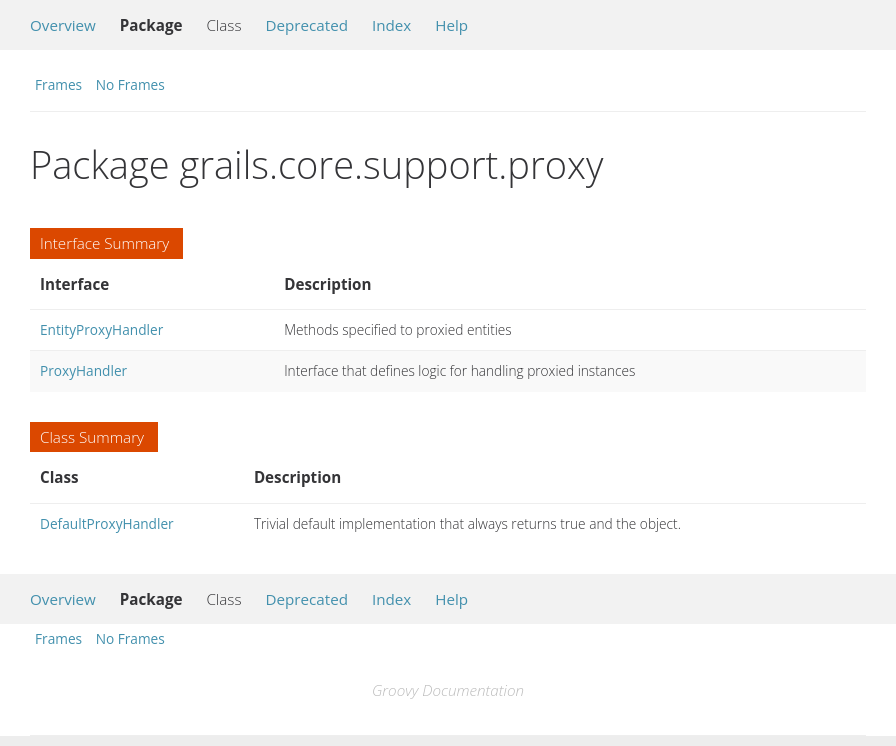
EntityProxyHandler (101, 329)
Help (451, 25)
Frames (58, 84)
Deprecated (306, 25)
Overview (63, 25)
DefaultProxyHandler (107, 523)
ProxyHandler (83, 370)
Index (391, 25)
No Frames (130, 84)
